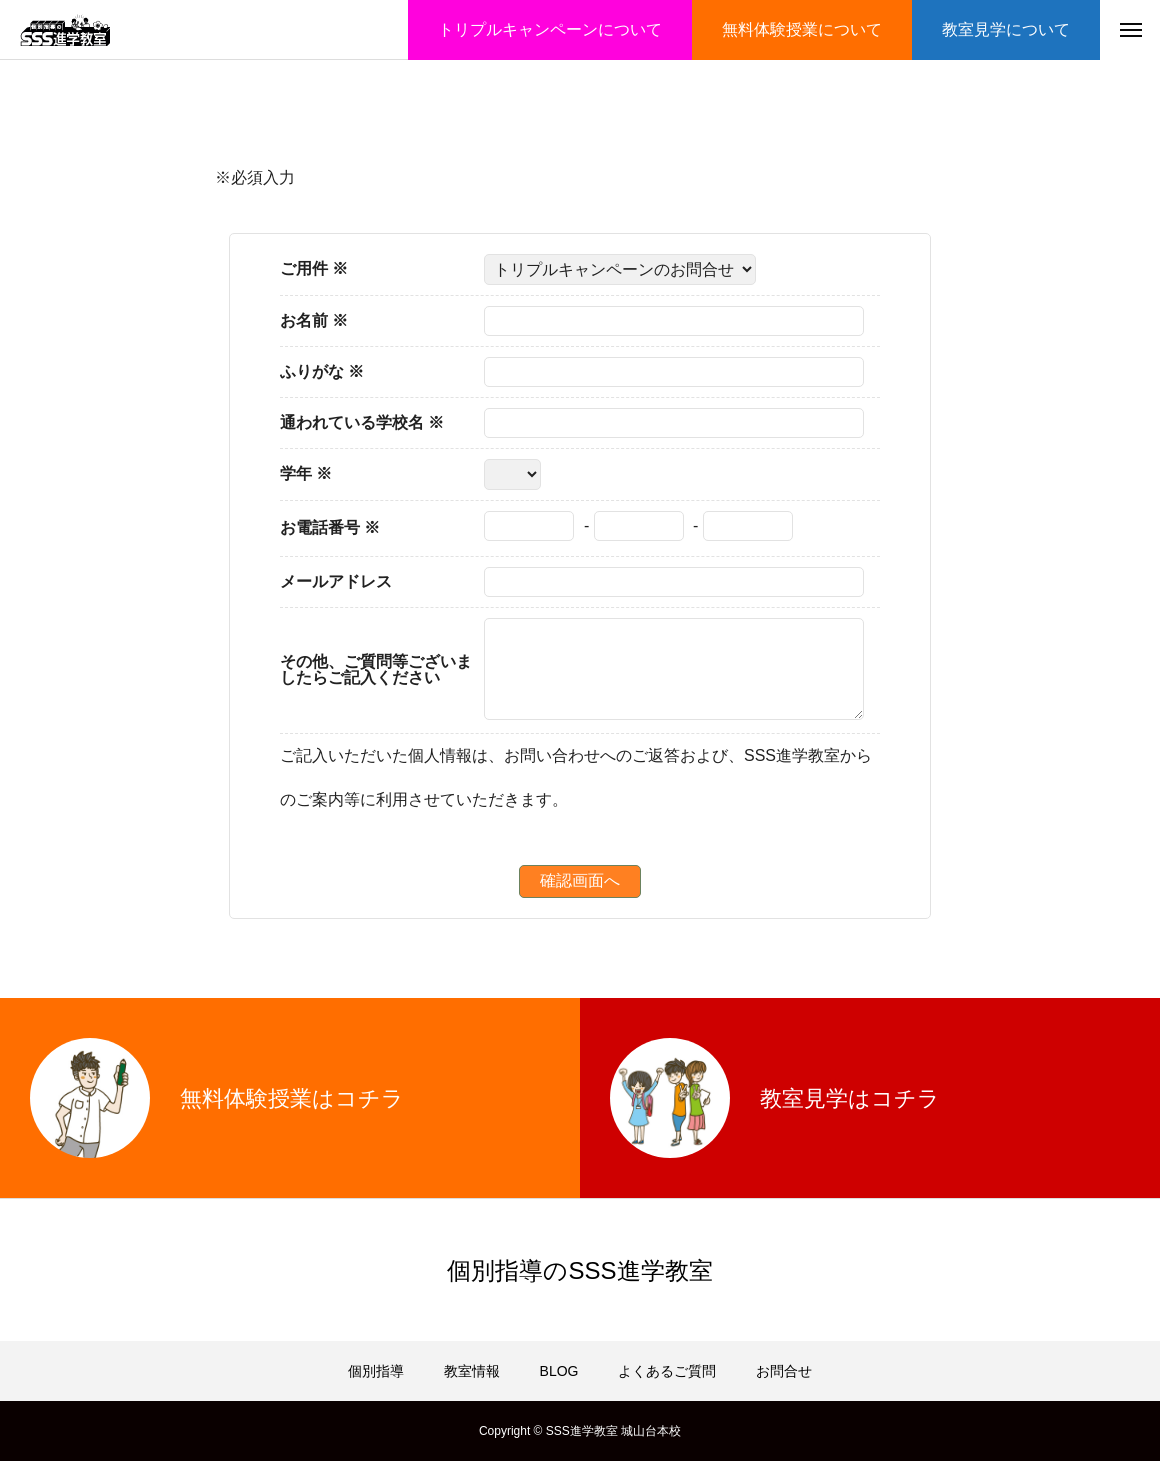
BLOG (559, 1371)
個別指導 (376, 1371)
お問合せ (784, 1371)
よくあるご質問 (667, 1371)
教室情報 (472, 1371)
